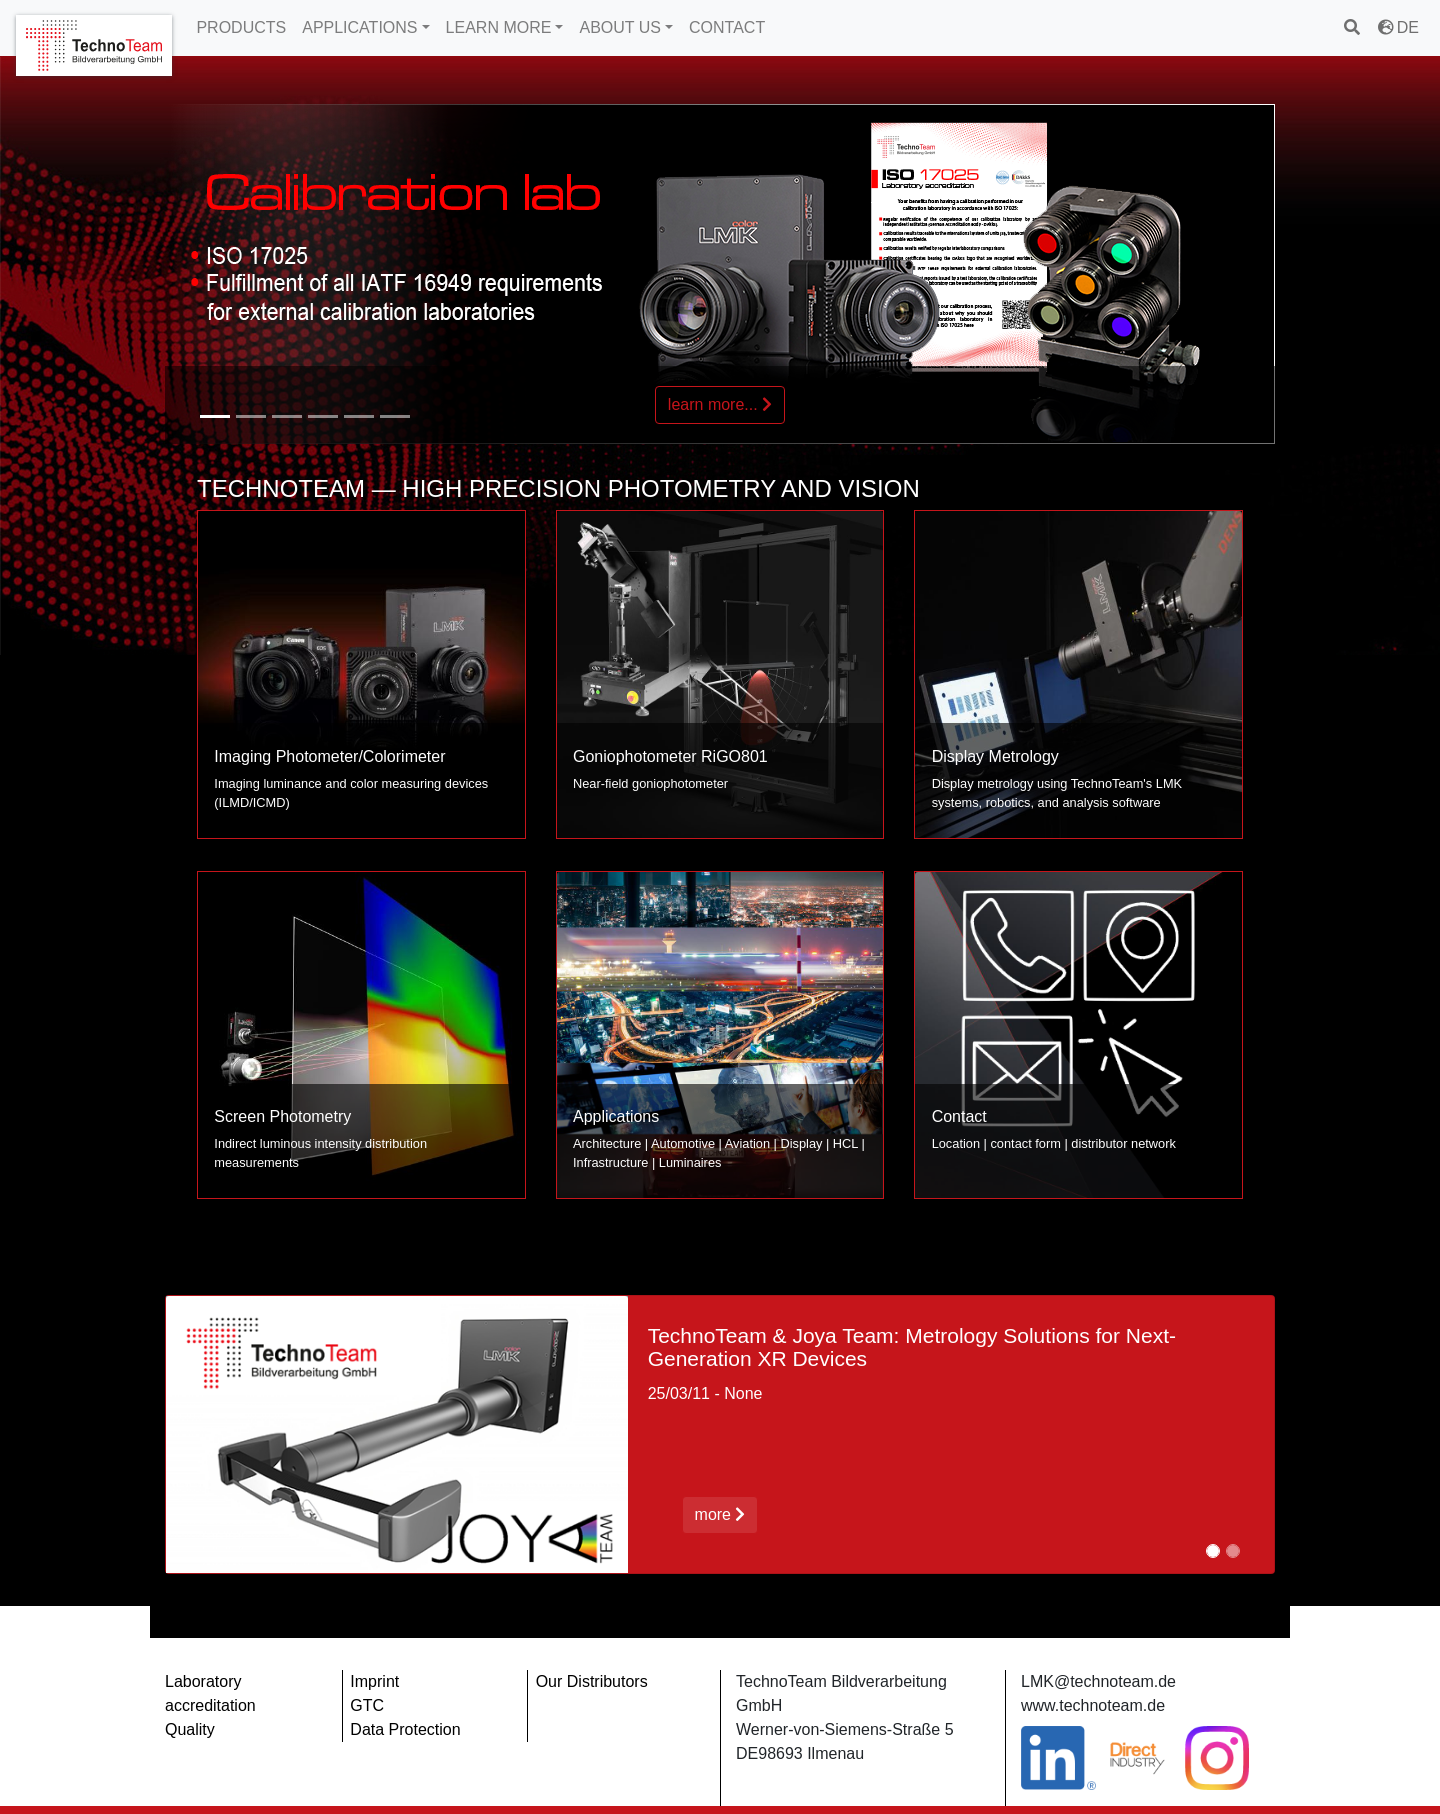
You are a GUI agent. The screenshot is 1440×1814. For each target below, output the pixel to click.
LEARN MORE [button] (499, 27)
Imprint (374, 1681)
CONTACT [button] (727, 27)
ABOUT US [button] (620, 27)
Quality (190, 1729)
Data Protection (405, 1729)
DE (1398, 27)
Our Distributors (592, 1681)
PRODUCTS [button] (241, 27)
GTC (367, 1705)
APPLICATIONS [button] (359, 27)
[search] (1353, 27)
